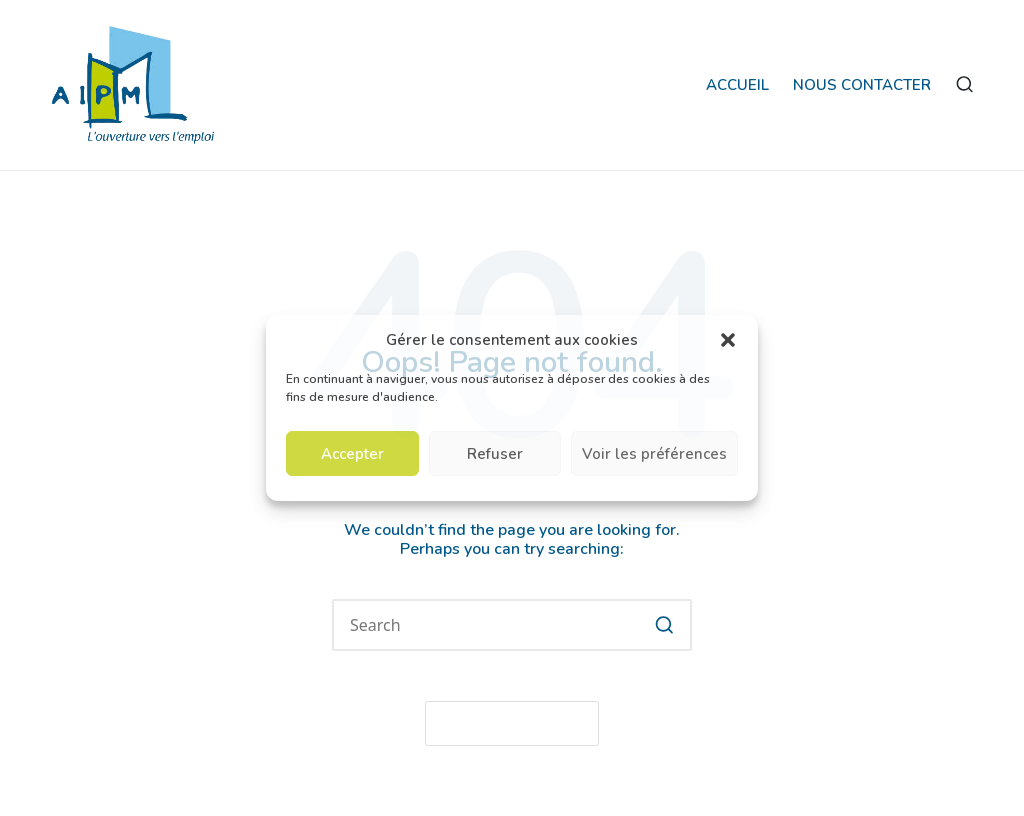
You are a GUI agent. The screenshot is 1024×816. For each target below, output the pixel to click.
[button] (728, 340)
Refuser (495, 454)
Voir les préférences (654, 454)
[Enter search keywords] (512, 625)
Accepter (352, 454)
